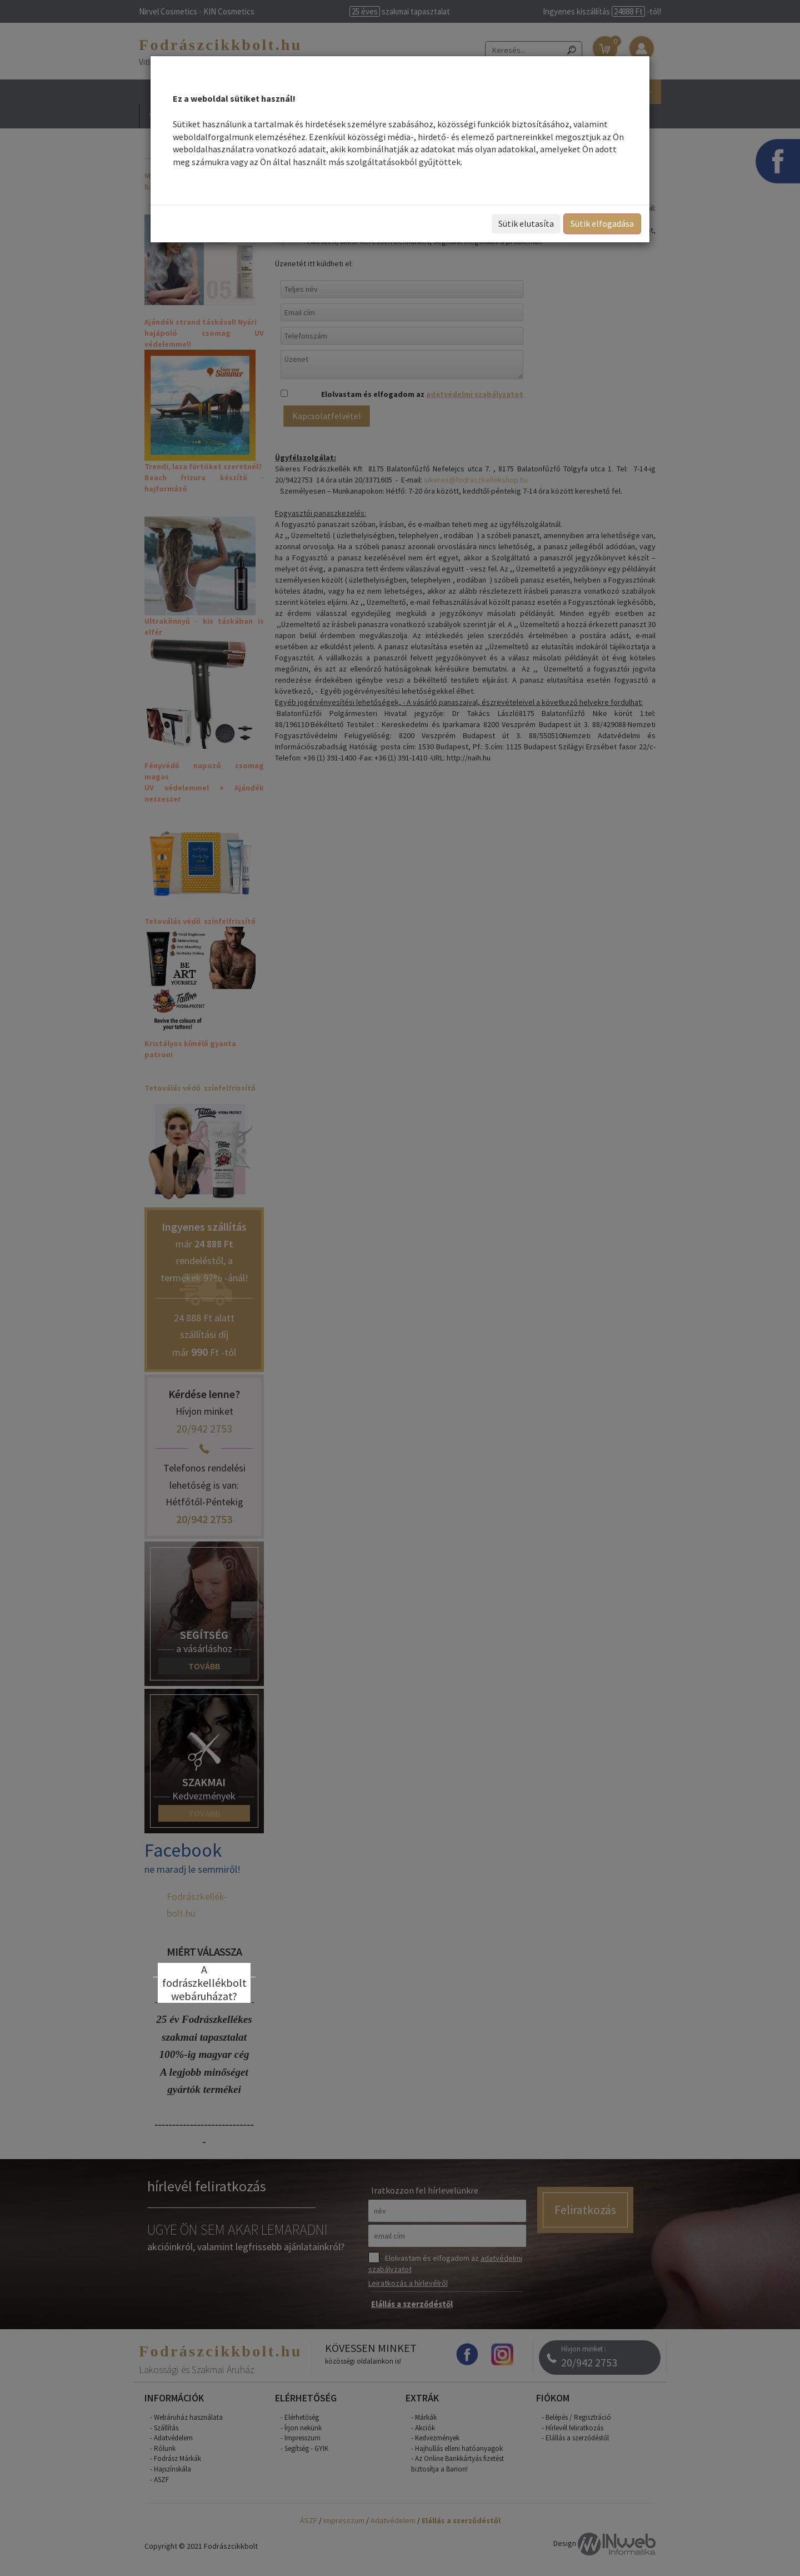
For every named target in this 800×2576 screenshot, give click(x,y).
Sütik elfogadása (602, 223)
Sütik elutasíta (526, 223)
